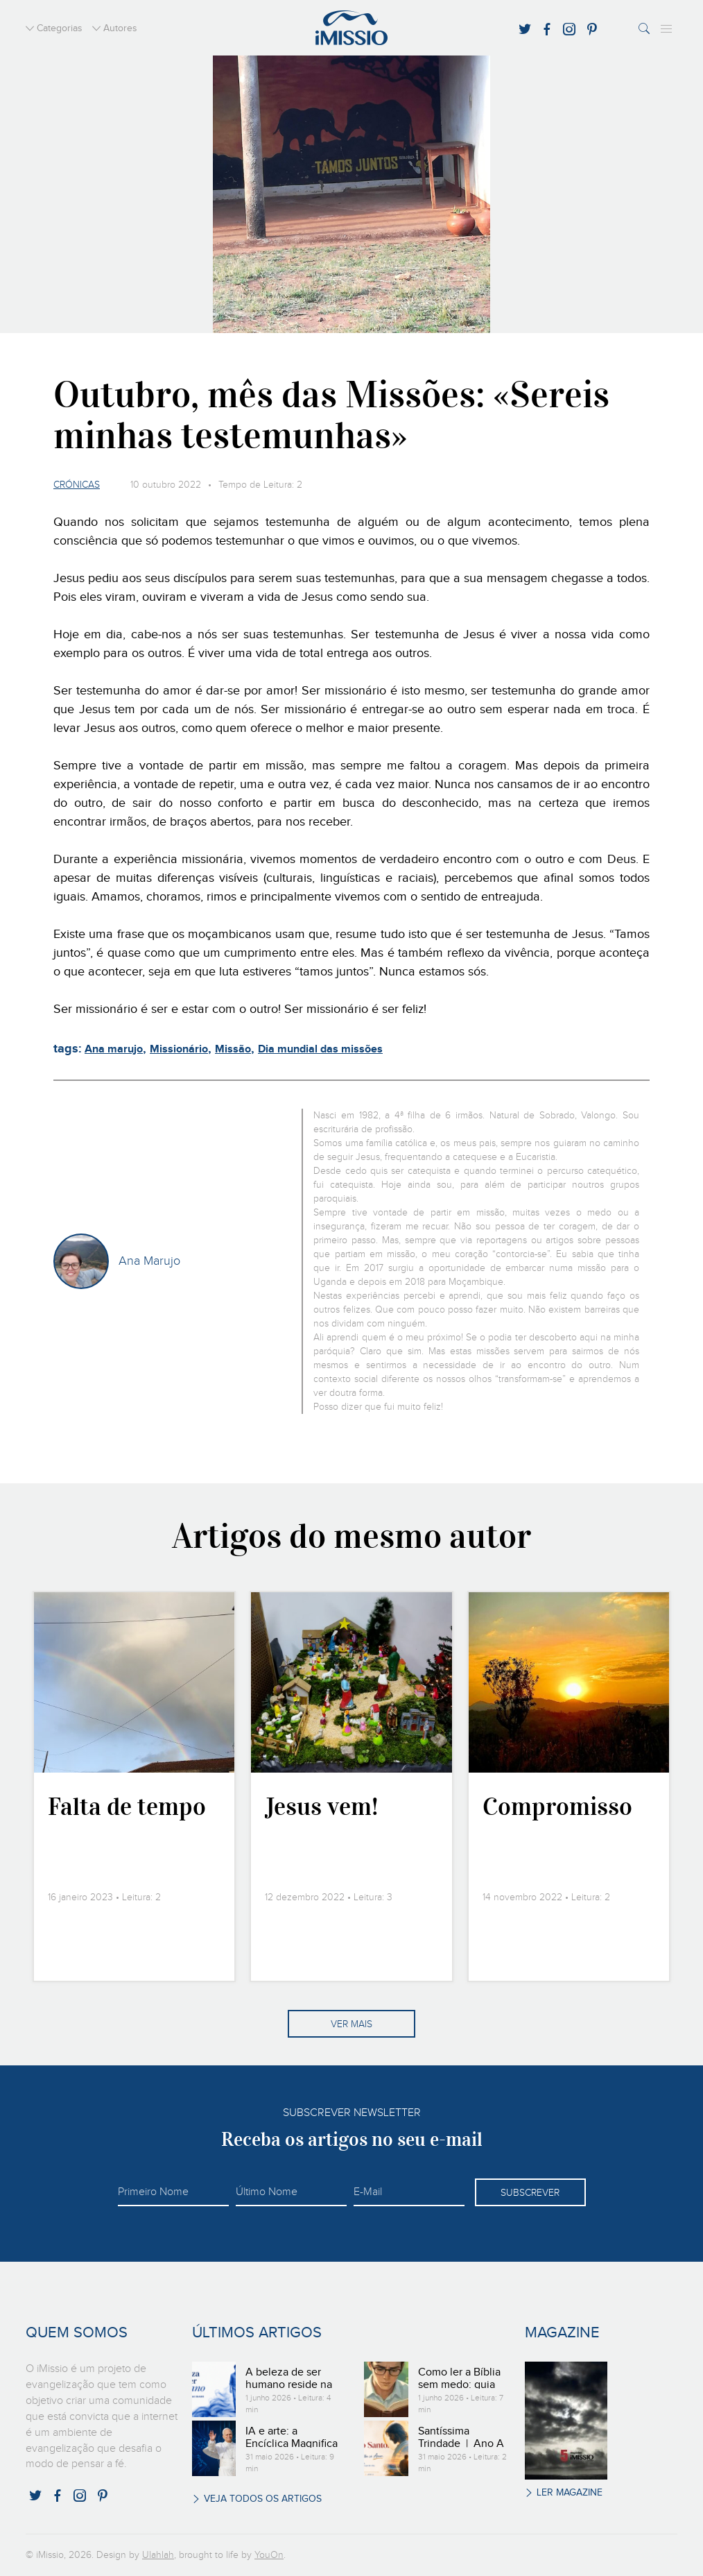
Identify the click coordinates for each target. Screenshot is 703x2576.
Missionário (179, 1049)
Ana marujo (114, 1049)
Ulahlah (158, 2555)
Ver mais (351, 2024)
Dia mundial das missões (320, 1049)
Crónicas (76, 485)
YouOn (269, 2555)
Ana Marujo (149, 1261)
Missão (233, 1049)
